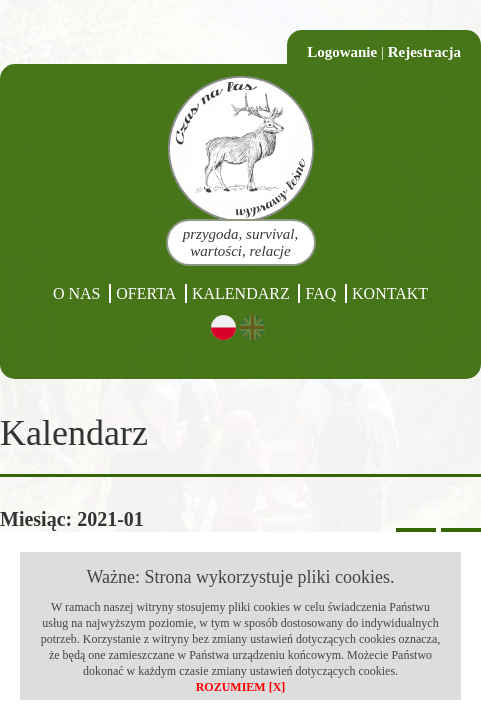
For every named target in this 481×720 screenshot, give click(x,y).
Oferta (146, 293)
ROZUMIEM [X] (241, 687)
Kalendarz (241, 293)
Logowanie (342, 52)
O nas (77, 293)
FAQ (320, 293)
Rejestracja (424, 52)
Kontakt (390, 293)
